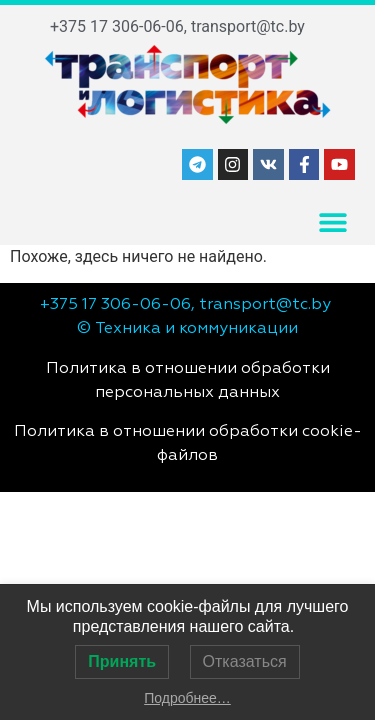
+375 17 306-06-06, (118, 26)
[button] (332, 222)
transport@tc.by (248, 26)
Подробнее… (187, 698)
